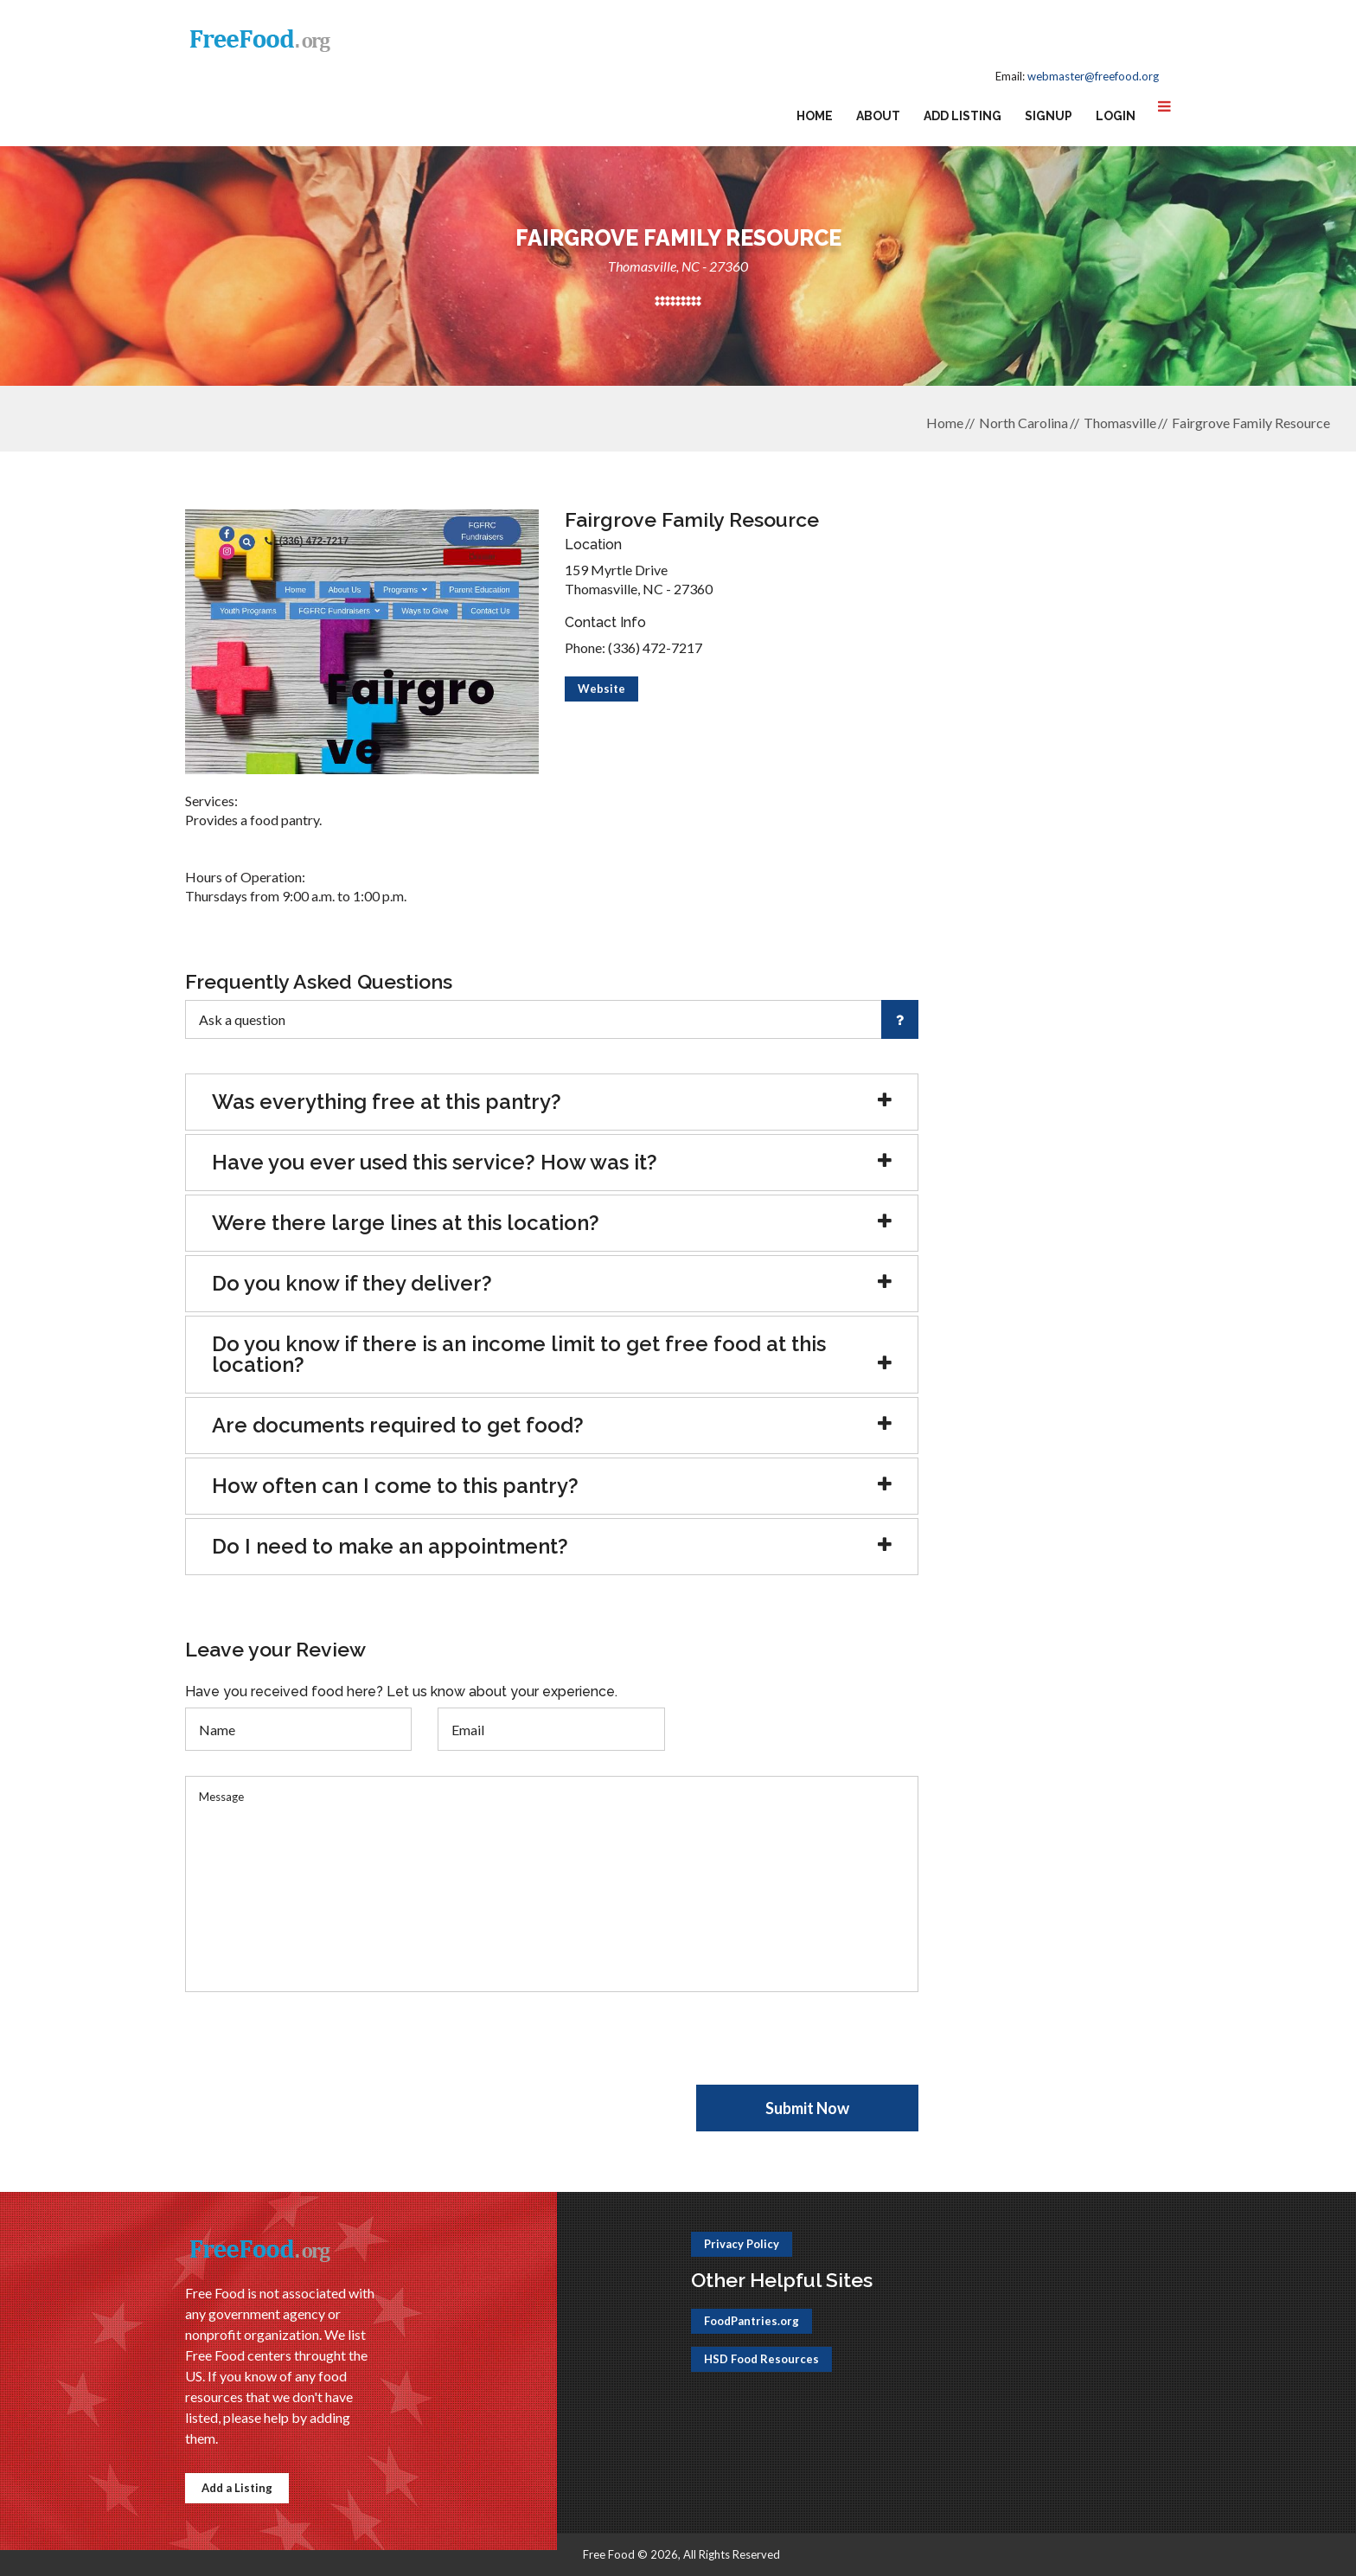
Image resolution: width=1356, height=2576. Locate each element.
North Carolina (1023, 422)
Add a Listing (236, 2488)
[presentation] (316, 2051)
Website (601, 688)
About (878, 116)
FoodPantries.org (751, 2321)
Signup (1048, 116)
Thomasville (1120, 422)
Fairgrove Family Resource (1251, 422)
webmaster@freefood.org (1093, 76)
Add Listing (962, 116)
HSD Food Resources (761, 2359)
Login (1115, 116)
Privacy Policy (741, 2244)
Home (814, 116)
